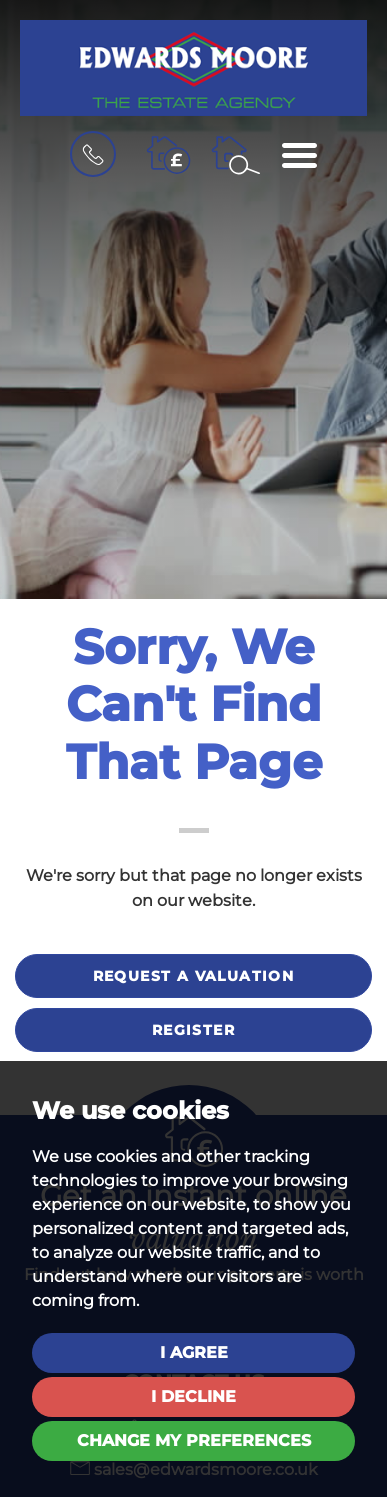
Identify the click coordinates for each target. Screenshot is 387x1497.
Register (193, 1030)
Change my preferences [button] (194, 1440)
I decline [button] (193, 1396)
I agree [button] (194, 1352)
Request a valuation (194, 976)
